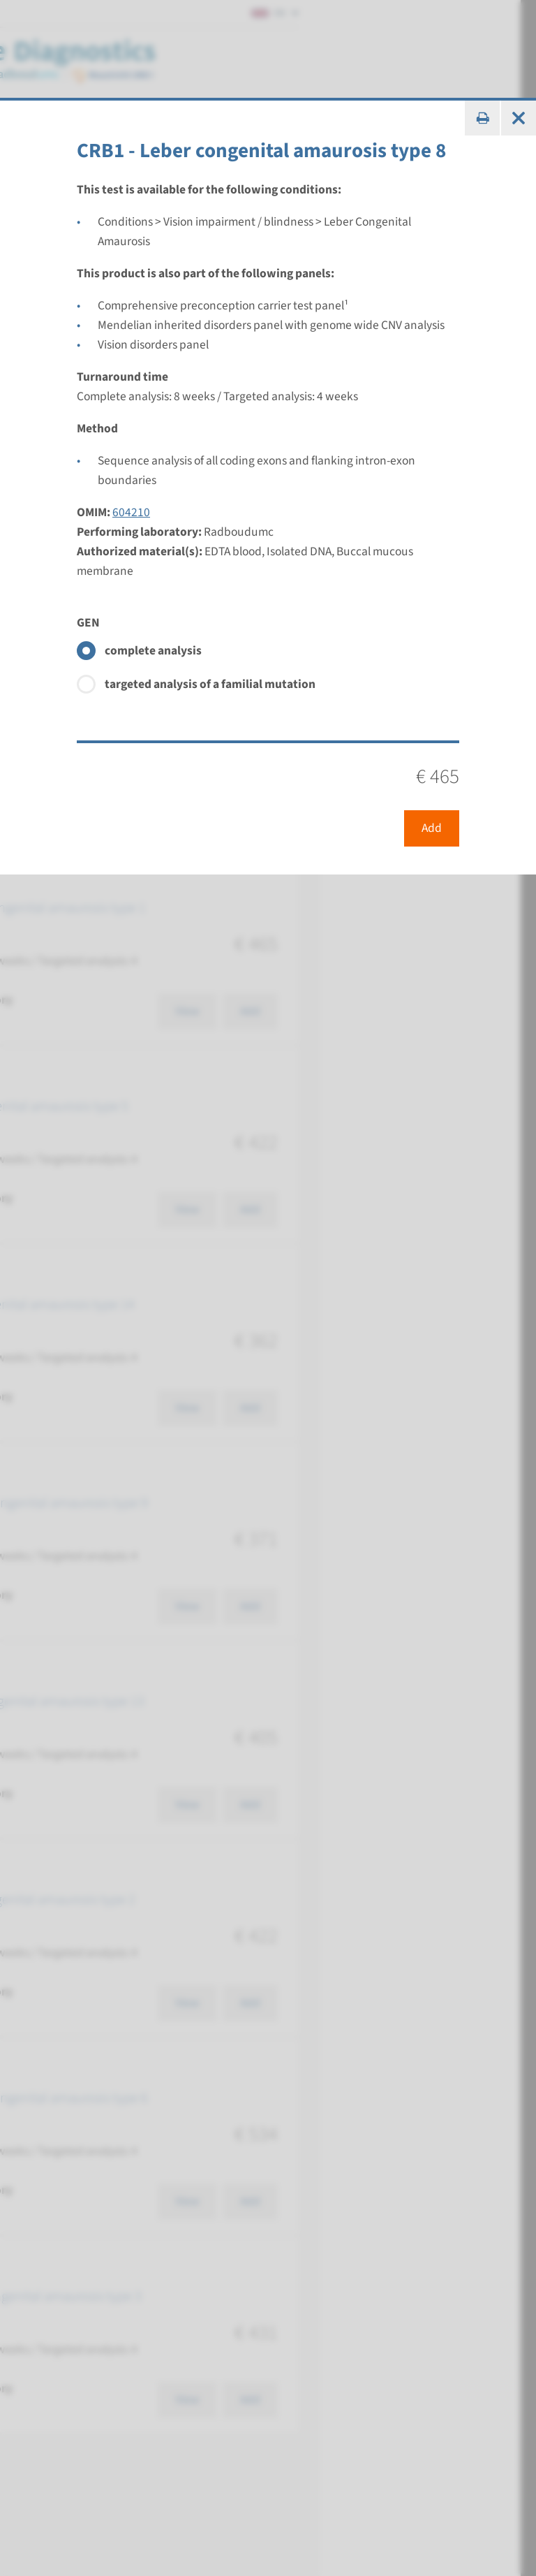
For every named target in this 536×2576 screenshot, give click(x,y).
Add (432, 828)
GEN (88, 622)
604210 (131, 512)
